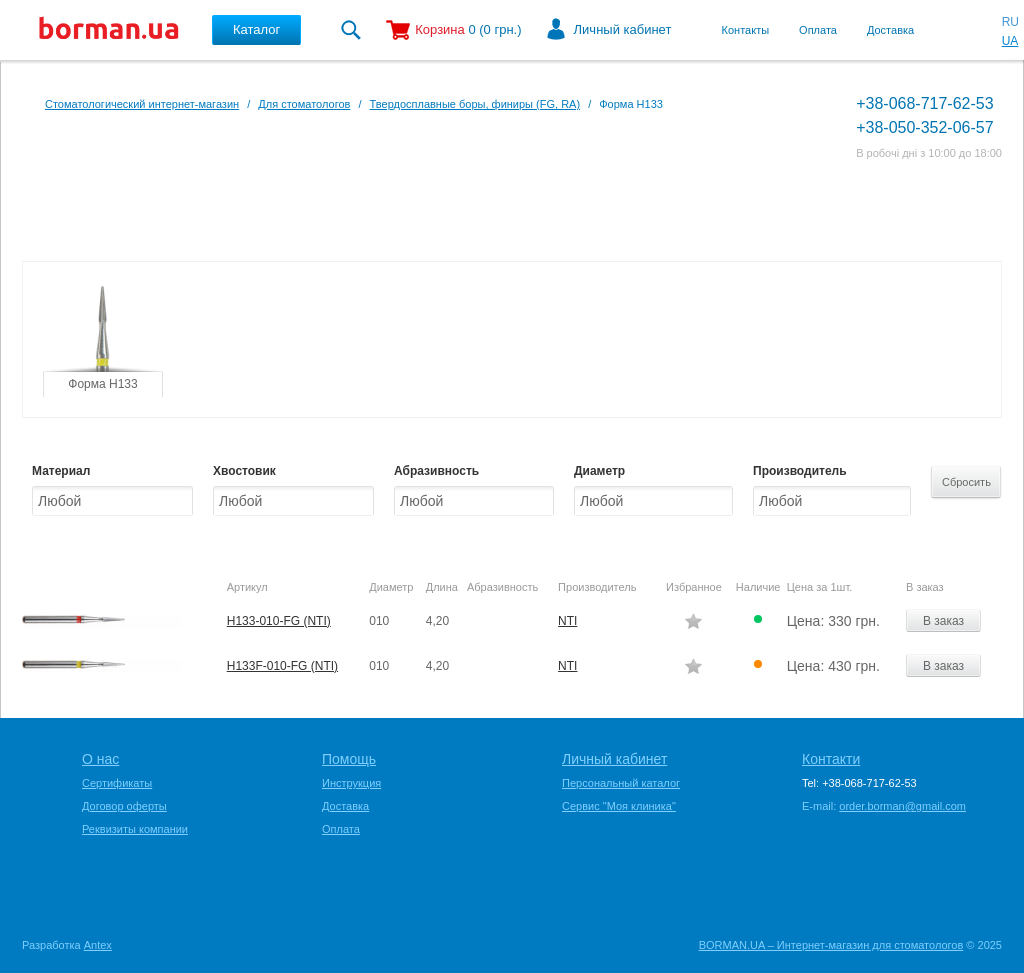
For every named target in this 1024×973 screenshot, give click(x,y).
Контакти (831, 759)
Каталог (256, 29)
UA (1010, 41)
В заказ (943, 621)
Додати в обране (693, 621)
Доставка (890, 30)
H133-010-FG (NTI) (279, 621)
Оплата (818, 30)
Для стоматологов (304, 104)
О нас (100, 759)
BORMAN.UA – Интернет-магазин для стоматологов (831, 945)
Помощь (349, 759)
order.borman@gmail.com (902, 806)
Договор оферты (124, 806)
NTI (567, 621)
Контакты (746, 30)
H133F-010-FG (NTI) (282, 666)
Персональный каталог (621, 783)
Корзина (440, 29)
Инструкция (351, 783)
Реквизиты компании (135, 829)
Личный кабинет (623, 29)
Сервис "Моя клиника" (619, 806)
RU (1010, 22)
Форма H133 (102, 384)
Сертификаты (117, 783)
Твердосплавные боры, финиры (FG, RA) (475, 104)
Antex (98, 945)
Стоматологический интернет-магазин (142, 104)
